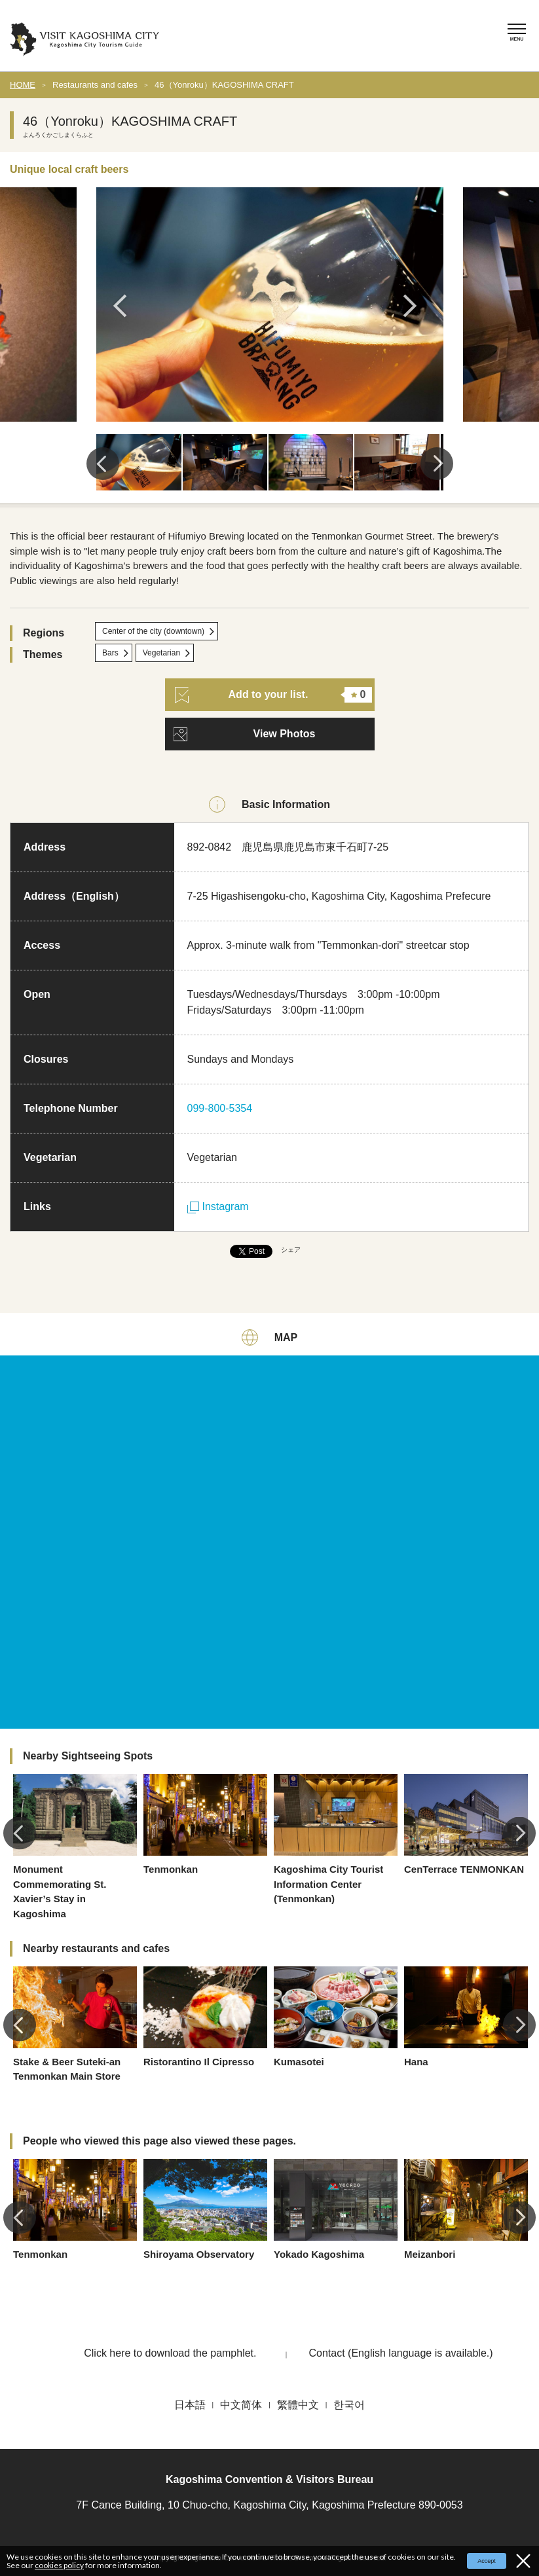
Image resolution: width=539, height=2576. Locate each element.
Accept (486, 2561)
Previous (124, 305)
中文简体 (241, 2404)
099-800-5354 (220, 1108)
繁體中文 (298, 2404)
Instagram (218, 1206)
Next (414, 305)
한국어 (349, 2404)
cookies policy (59, 2565)
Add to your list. (274, 695)
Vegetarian (161, 652)
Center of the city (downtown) (153, 631)
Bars (110, 652)
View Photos (284, 733)
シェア (291, 1249)
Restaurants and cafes (95, 85)
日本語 (190, 2404)
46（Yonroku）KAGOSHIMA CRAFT (224, 85)
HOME (22, 85)
